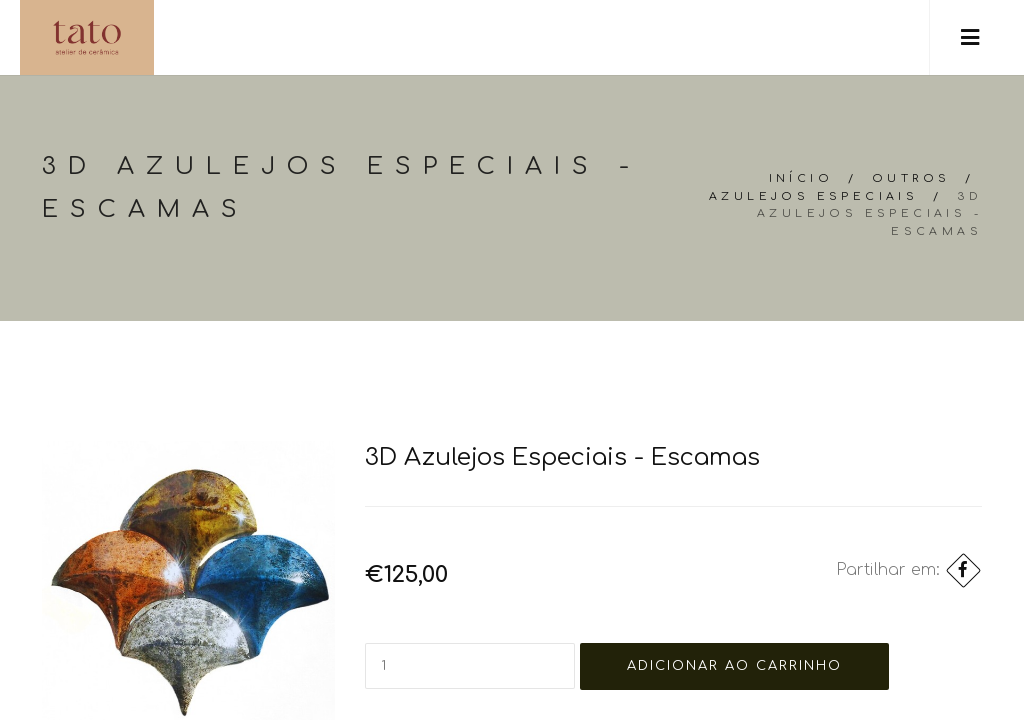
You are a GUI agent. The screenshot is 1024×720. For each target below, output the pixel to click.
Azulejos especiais (813, 196)
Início (801, 178)
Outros (911, 178)
